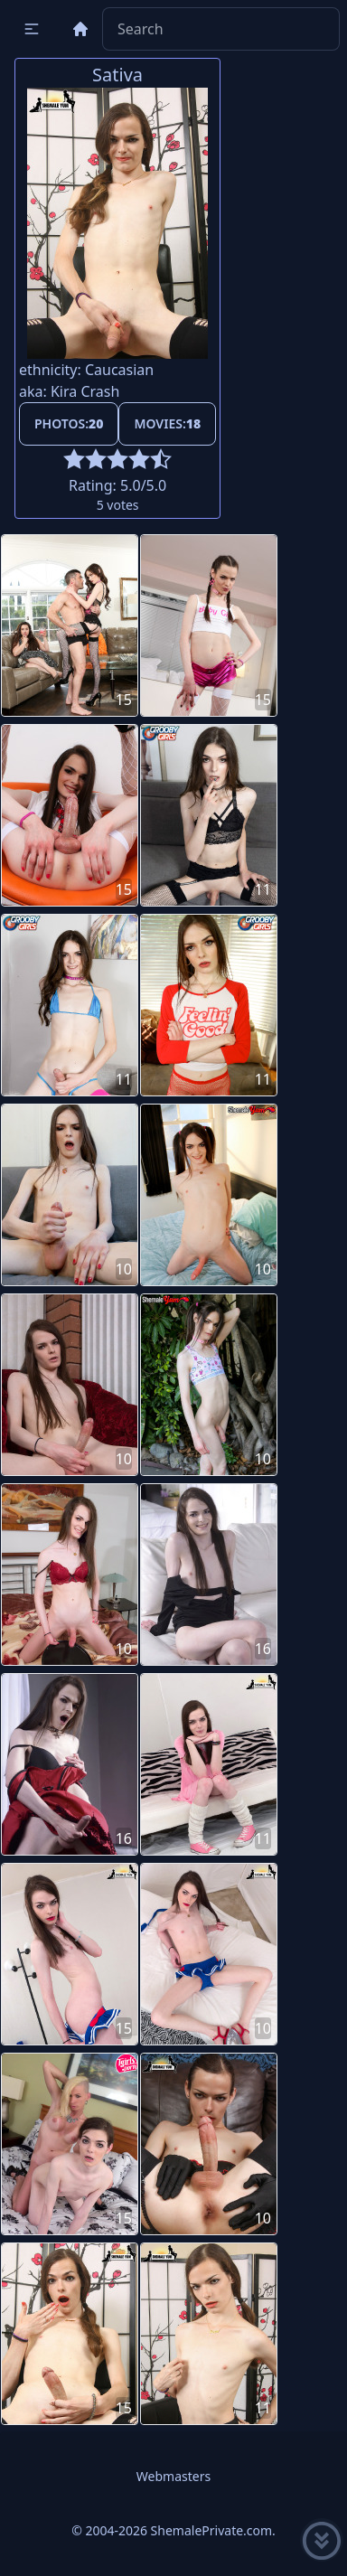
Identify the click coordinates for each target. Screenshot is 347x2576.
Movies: (167, 423)
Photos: (68, 423)
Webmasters (173, 2476)
